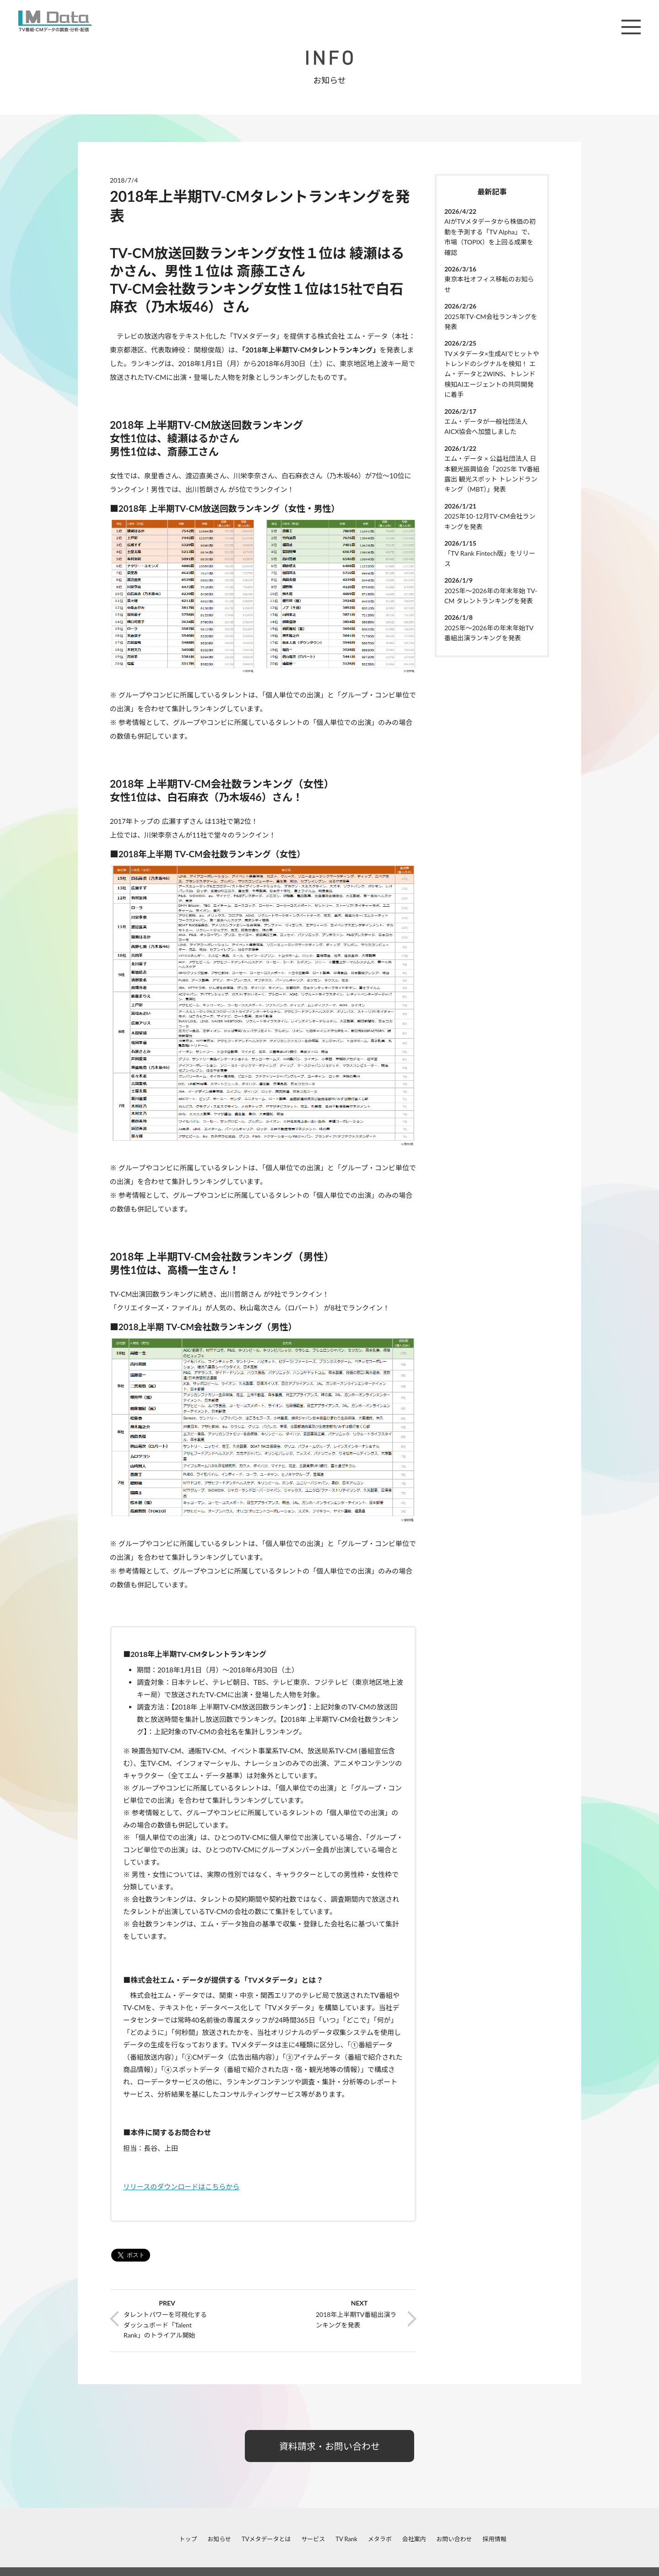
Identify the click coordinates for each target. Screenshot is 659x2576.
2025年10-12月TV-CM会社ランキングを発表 (489, 521)
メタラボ (380, 2539)
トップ (188, 2539)
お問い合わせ (454, 2539)
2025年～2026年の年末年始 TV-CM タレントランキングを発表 (490, 596)
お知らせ (219, 2539)
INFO (329, 57)
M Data (55, 21)
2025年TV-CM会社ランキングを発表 (490, 321)
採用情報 (494, 2539)
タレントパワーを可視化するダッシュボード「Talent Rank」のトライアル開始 (165, 2325)
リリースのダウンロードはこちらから (181, 2186)
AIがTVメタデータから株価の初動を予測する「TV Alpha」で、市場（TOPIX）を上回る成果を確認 (489, 236)
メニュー (631, 27)
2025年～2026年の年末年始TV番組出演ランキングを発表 (489, 633)
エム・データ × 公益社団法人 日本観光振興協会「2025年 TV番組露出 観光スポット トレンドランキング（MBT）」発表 (492, 474)
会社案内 (414, 2539)
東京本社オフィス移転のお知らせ (489, 284)
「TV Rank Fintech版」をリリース (489, 558)
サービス (313, 2539)
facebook (85, 2539)
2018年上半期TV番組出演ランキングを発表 (356, 2319)
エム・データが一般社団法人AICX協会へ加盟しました (486, 426)
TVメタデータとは (266, 2539)
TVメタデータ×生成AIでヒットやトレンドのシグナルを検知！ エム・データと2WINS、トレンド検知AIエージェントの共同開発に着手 (491, 374)
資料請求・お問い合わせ (329, 2446)
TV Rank (346, 2539)
